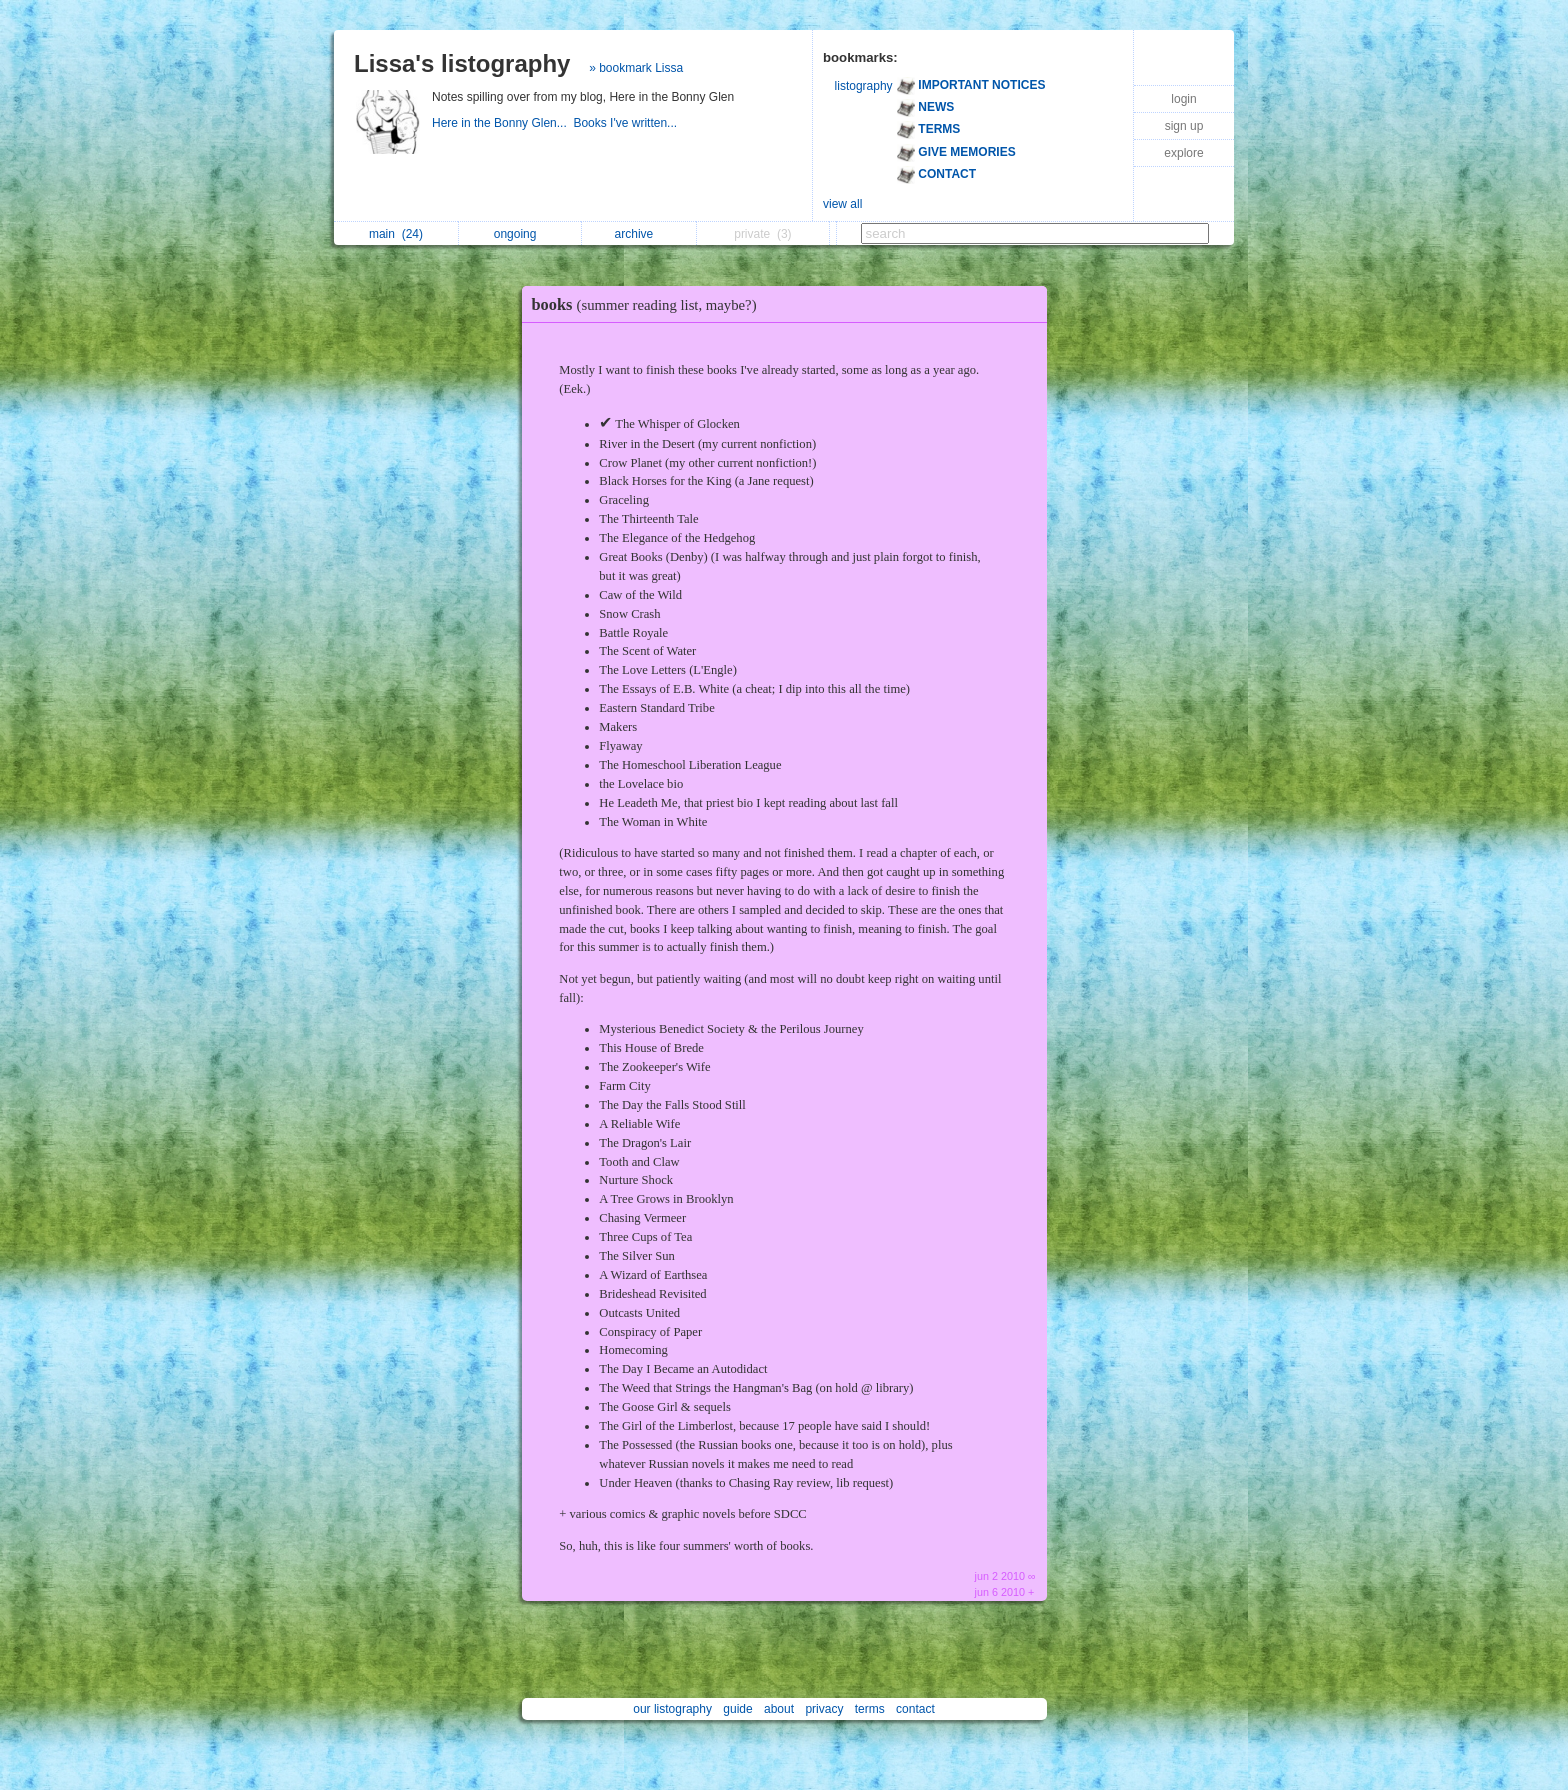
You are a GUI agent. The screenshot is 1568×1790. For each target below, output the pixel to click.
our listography (672, 1709)
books (649, 304)
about (779, 1709)
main (396, 234)
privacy (824, 1709)
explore (1183, 153)
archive (639, 234)
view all (842, 204)
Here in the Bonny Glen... (502, 123)
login (1183, 99)
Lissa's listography (462, 63)
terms (870, 1709)
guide (737, 1709)
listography (864, 86)
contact (915, 1709)
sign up (1184, 126)
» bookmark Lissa (636, 68)
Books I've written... (626, 123)
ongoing (520, 234)
